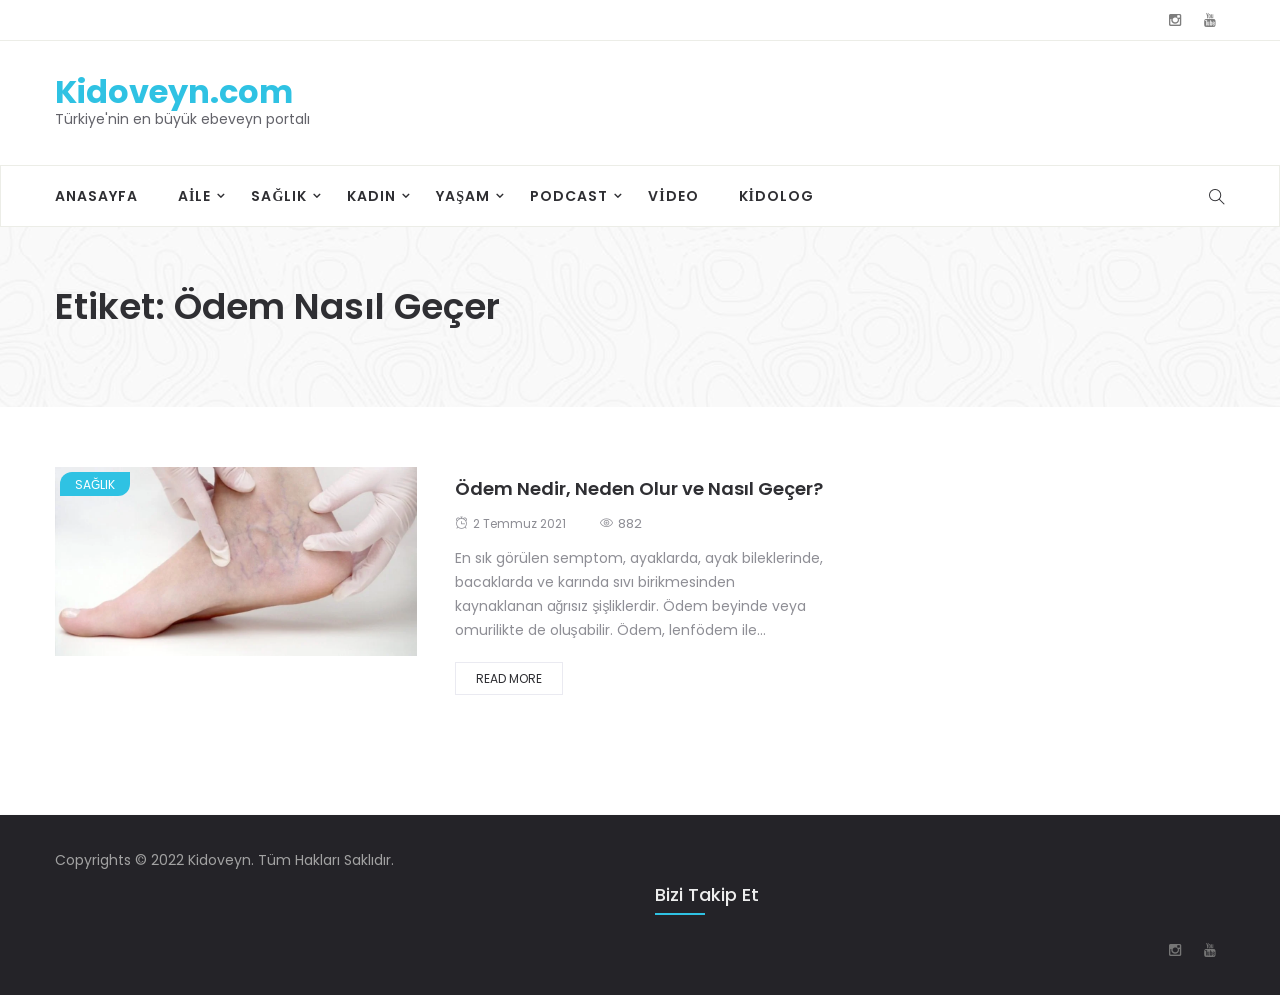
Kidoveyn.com (174, 91)
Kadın (371, 196)
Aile (194, 196)
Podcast (569, 196)
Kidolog (776, 196)
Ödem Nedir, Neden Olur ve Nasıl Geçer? (639, 488)
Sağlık (279, 196)
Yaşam (463, 196)
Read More (509, 678)
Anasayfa (96, 196)
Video (673, 196)
